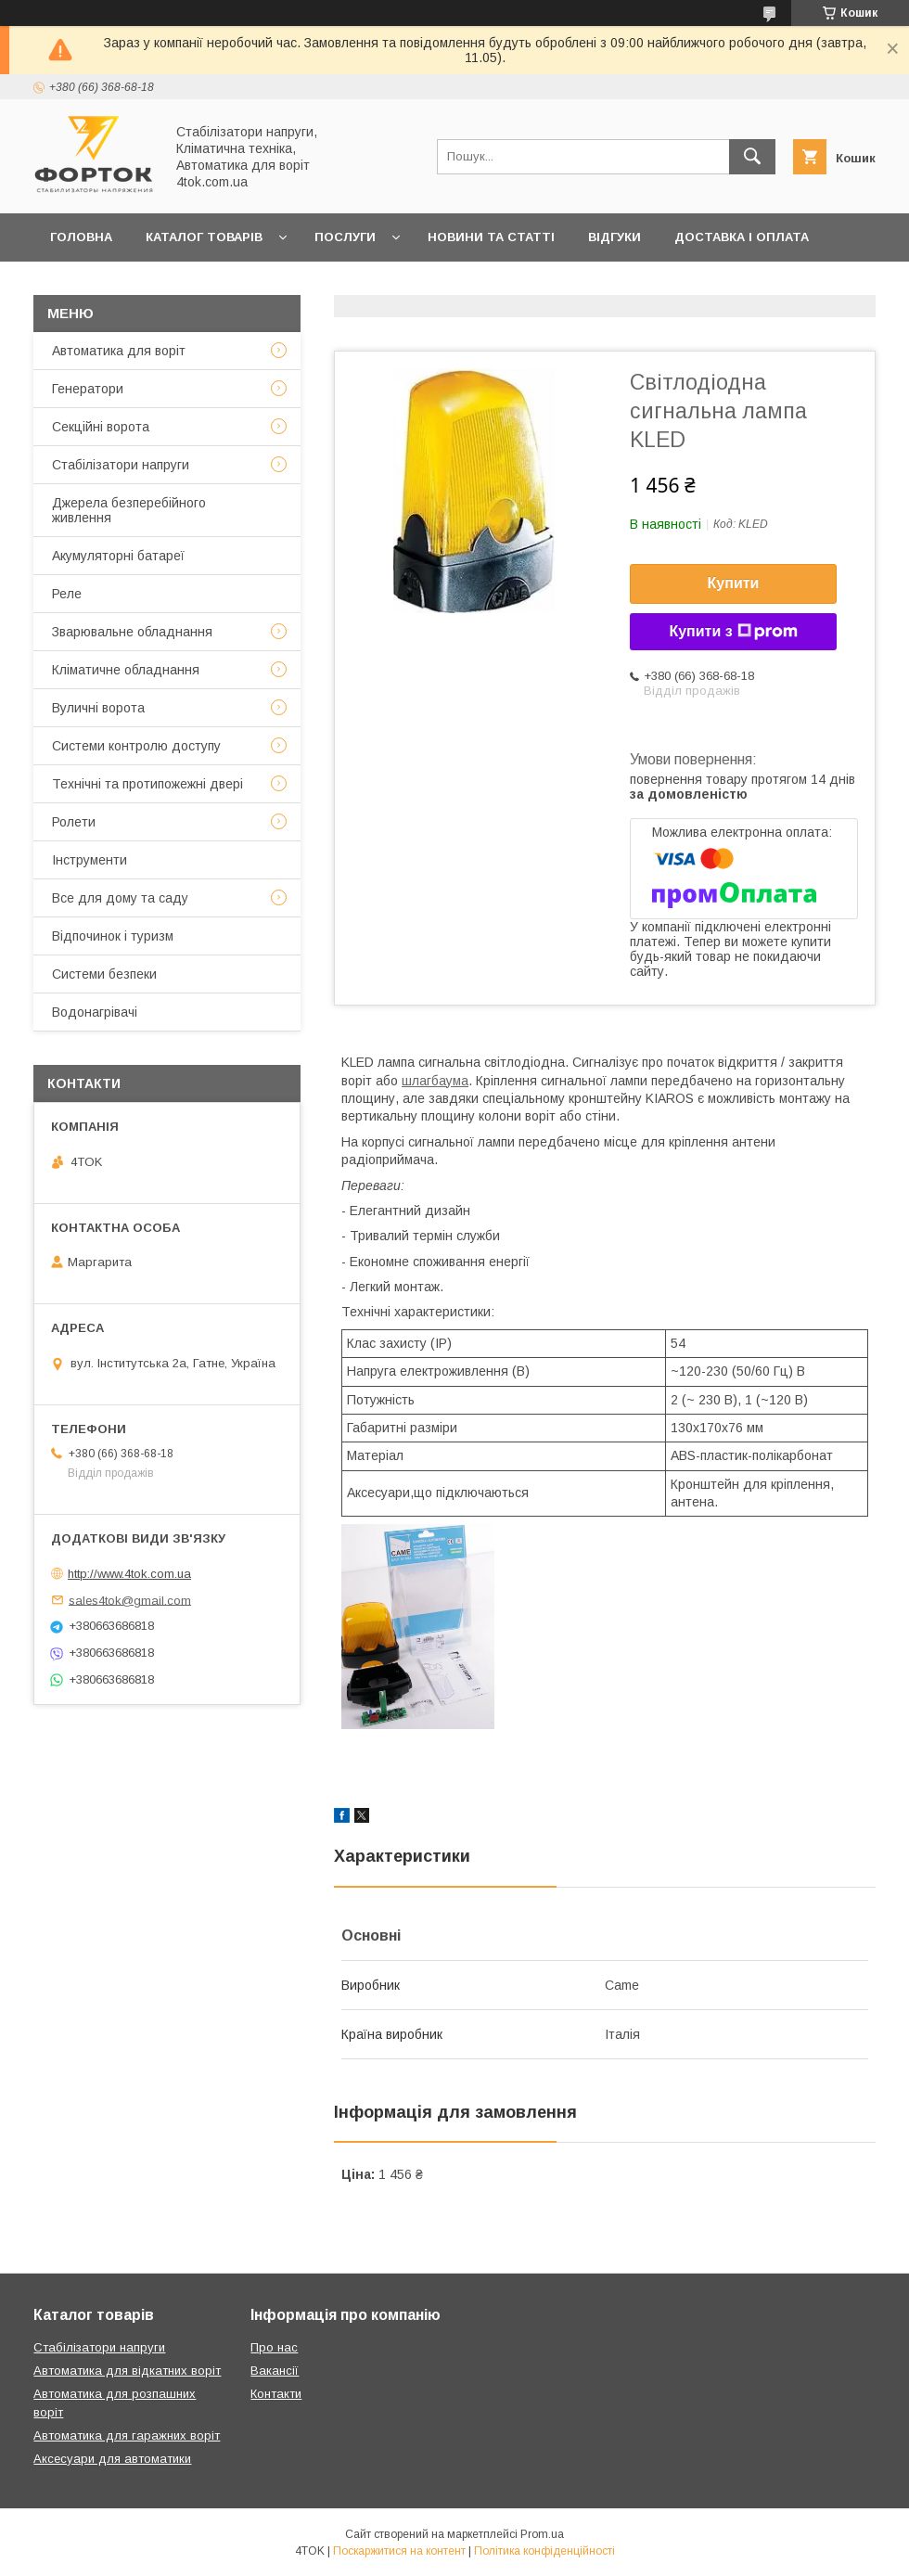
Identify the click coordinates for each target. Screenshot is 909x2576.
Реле (67, 593)
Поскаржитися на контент (399, 2550)
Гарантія (80, 285)
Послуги (345, 237)
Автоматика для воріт (119, 350)
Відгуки (614, 237)
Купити (734, 583)
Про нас (277, 285)
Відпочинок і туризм (112, 936)
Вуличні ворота (98, 707)
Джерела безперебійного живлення (129, 510)
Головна (81, 237)
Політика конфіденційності (544, 2550)
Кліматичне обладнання (125, 669)
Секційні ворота (100, 426)
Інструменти (89, 859)
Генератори (87, 388)
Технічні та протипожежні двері (147, 783)
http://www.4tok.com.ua (129, 1574)
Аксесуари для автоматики (112, 2459)
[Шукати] (752, 156)
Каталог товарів (204, 237)
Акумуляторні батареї (118, 555)
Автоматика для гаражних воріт (126, 2435)
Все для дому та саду (120, 898)
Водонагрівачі (94, 1012)
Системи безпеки (104, 974)
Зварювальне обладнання (132, 631)
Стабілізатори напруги (120, 464)
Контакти (179, 285)
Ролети (74, 821)
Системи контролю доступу (136, 745)
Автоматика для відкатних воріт (127, 2370)
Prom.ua (542, 2534)
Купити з (733, 631)
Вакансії (274, 2370)
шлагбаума (435, 1080)
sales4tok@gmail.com (130, 1600)
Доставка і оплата (741, 237)
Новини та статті (491, 237)
